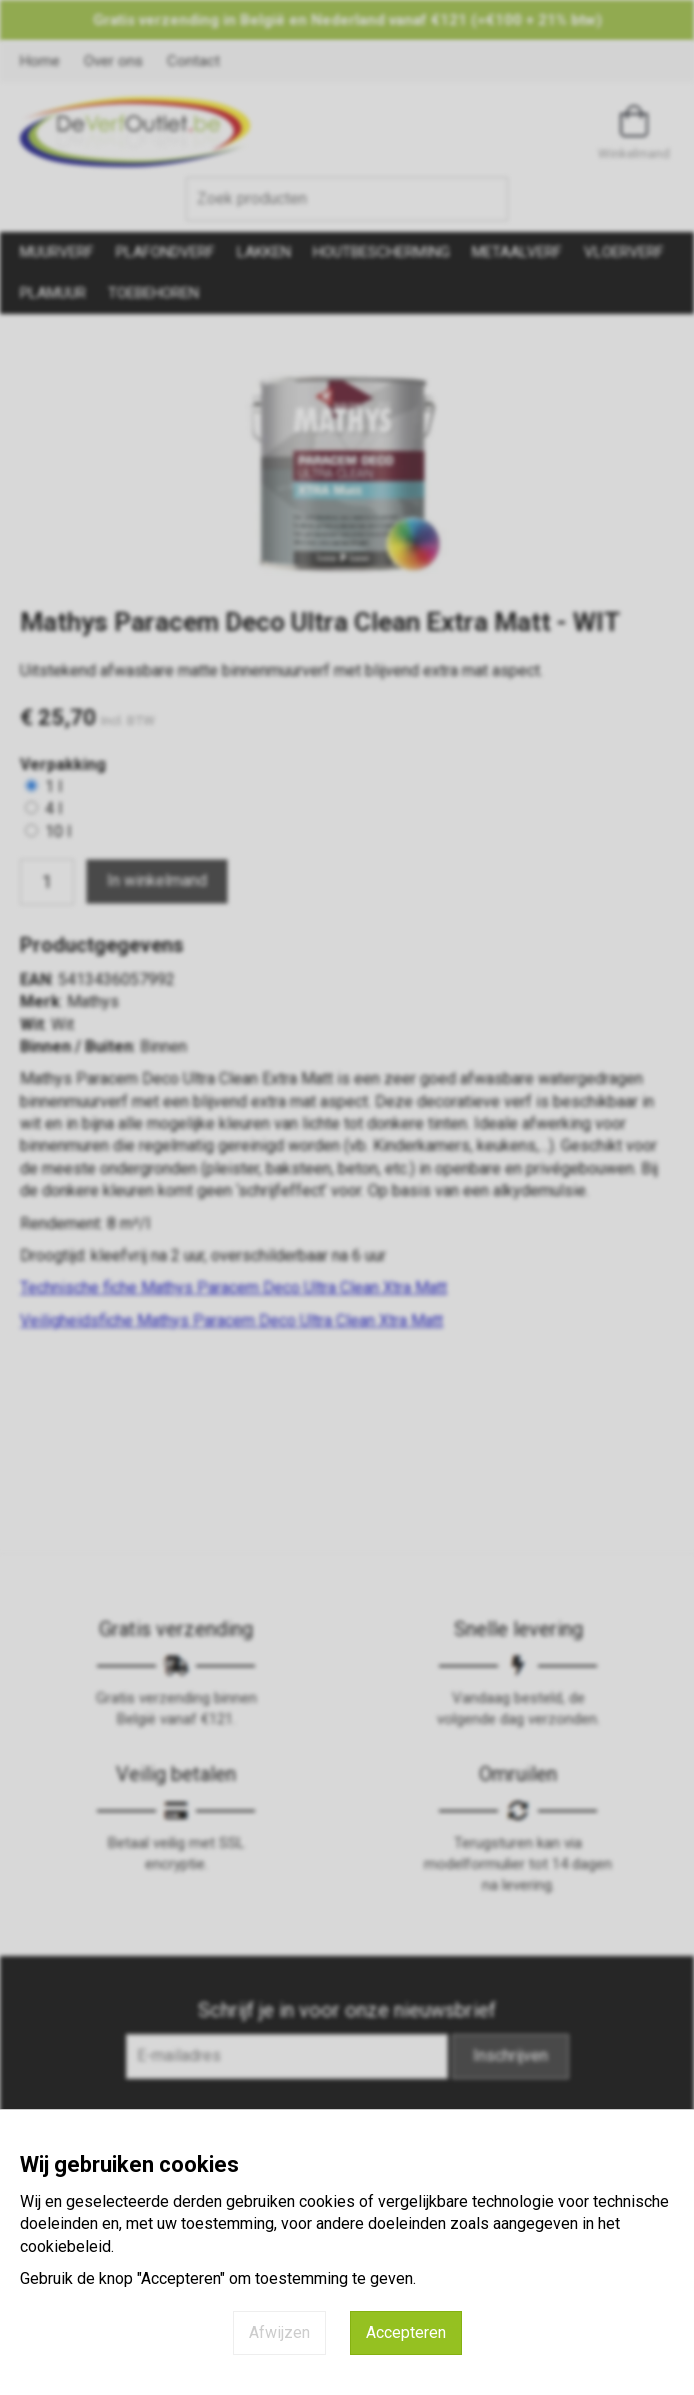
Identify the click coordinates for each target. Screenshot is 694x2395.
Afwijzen (279, 2332)
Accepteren (406, 2332)
